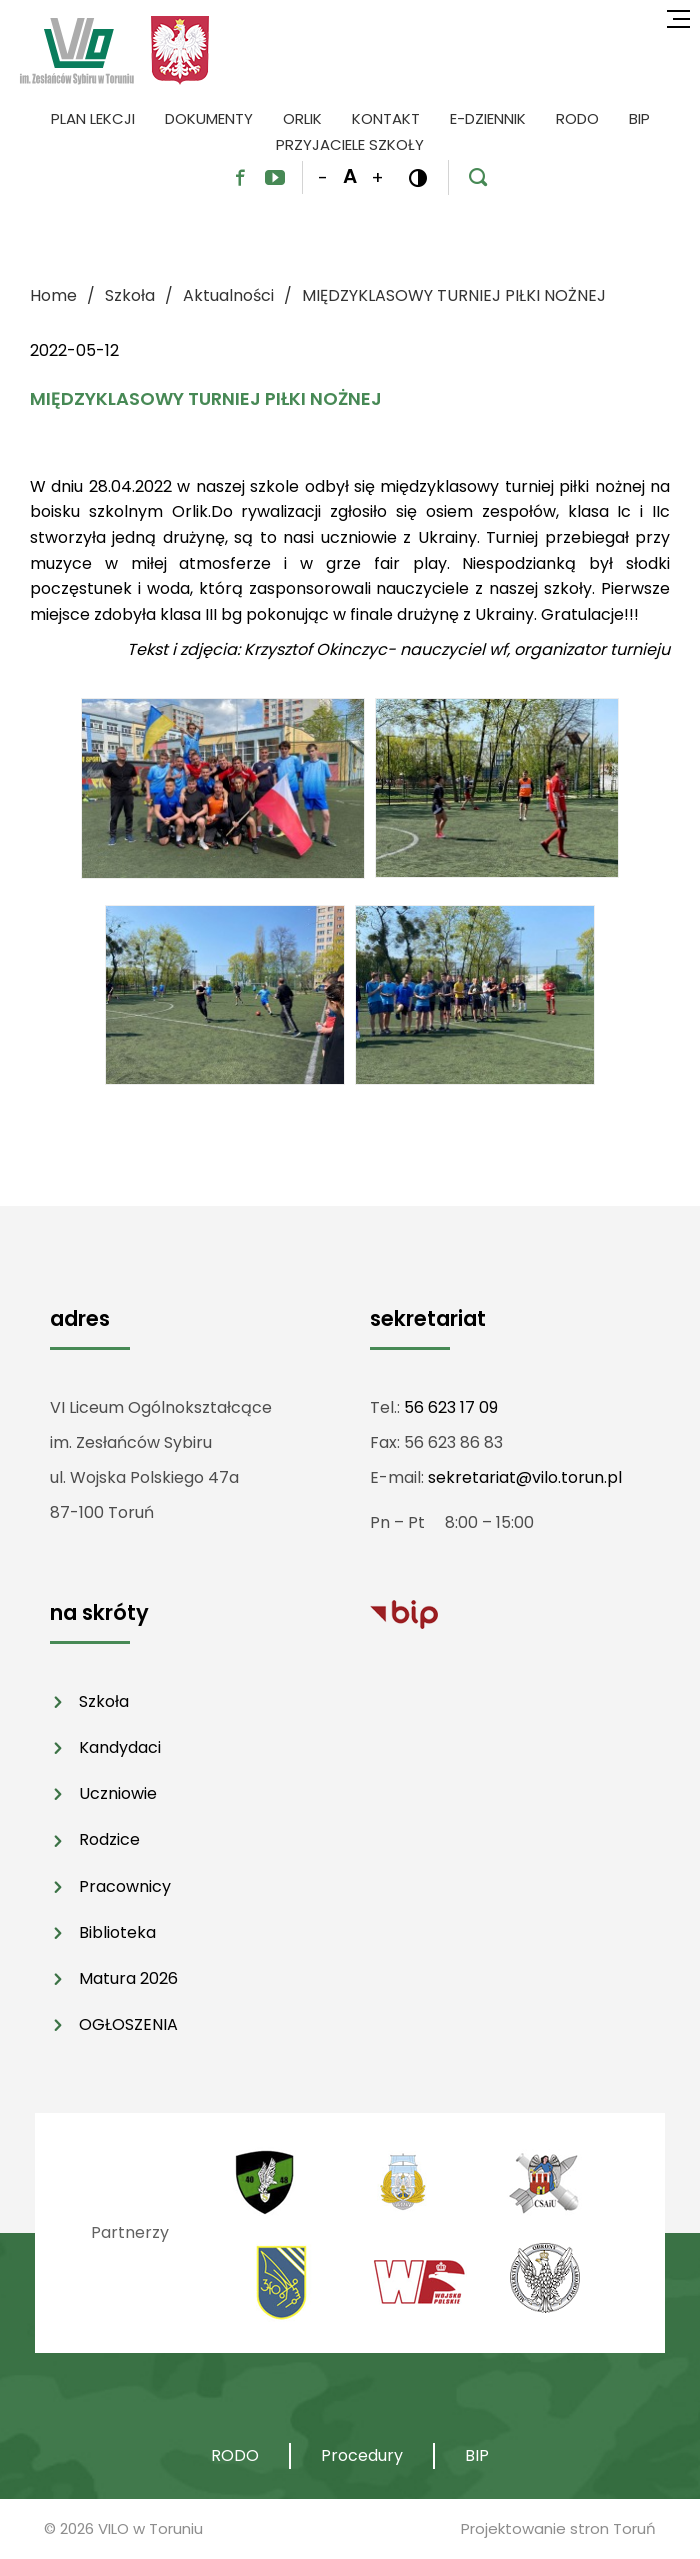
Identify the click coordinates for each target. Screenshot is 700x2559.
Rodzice (109, 1839)
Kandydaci (120, 1747)
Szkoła (104, 1701)
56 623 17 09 (451, 1407)
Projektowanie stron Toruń (558, 2528)
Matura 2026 (128, 1978)
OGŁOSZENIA (128, 2024)
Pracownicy (125, 1886)
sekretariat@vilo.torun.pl (525, 1477)
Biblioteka (117, 1932)
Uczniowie (118, 1793)
